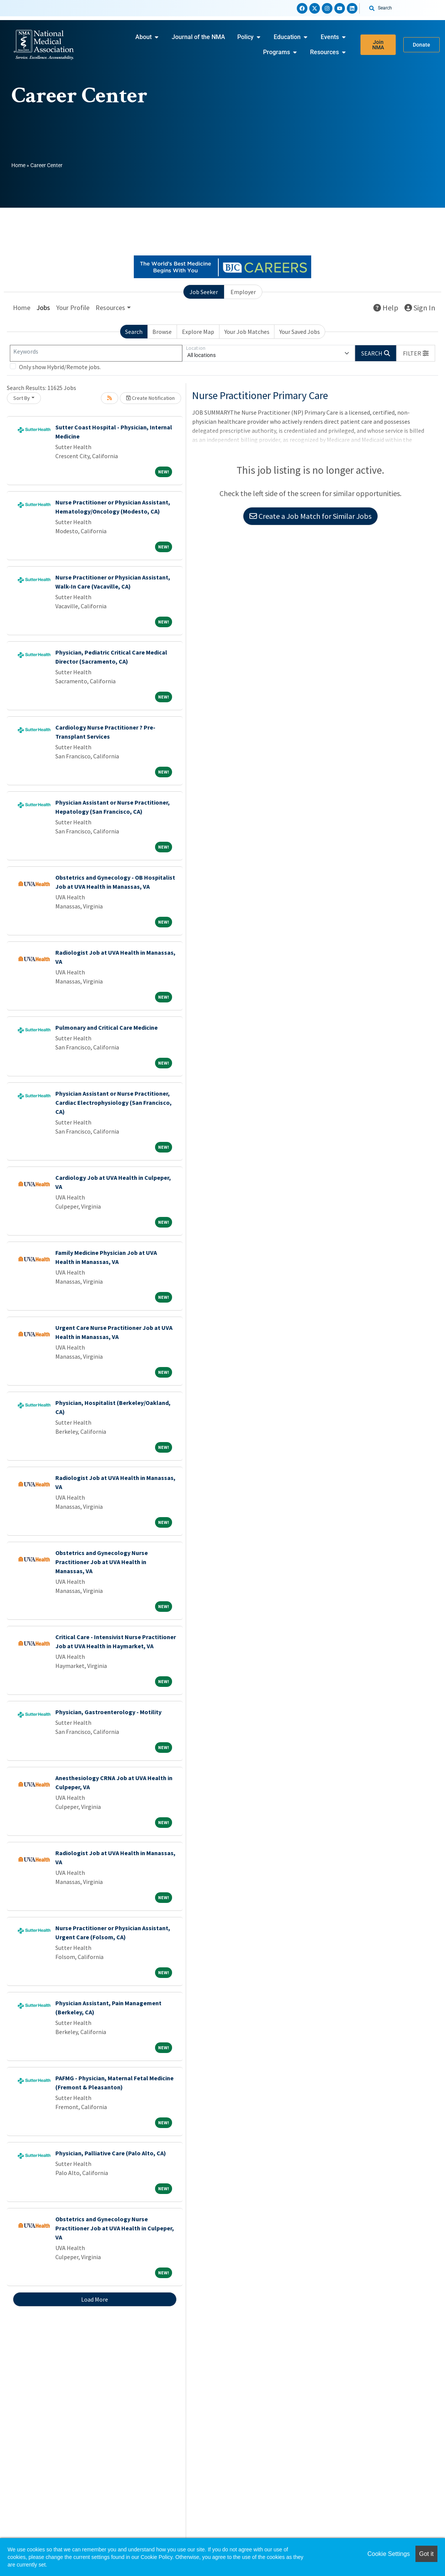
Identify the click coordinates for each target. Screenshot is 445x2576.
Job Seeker (204, 292)
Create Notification (150, 398)
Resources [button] (110, 307)
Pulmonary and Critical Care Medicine (106, 1027)
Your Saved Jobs (299, 331)
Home (18, 165)
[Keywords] (96, 353)
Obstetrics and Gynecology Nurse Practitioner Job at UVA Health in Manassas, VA (101, 1562)
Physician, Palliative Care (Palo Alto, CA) (110, 2153)
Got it (426, 2554)
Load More (94, 2299)
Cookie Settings (388, 2554)
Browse (162, 331)
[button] (415, 353)
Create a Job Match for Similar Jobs (310, 516)
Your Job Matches (247, 331)
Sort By (21, 398)
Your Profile (72, 307)
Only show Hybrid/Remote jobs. (60, 367)
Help (385, 307)
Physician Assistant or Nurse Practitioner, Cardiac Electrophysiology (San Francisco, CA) (113, 1102)
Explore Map (198, 331)
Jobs (43, 307)
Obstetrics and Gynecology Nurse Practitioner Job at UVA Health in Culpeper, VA (114, 2228)
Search (134, 331)
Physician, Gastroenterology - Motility (108, 1712)
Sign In (419, 307)
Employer (243, 292)
